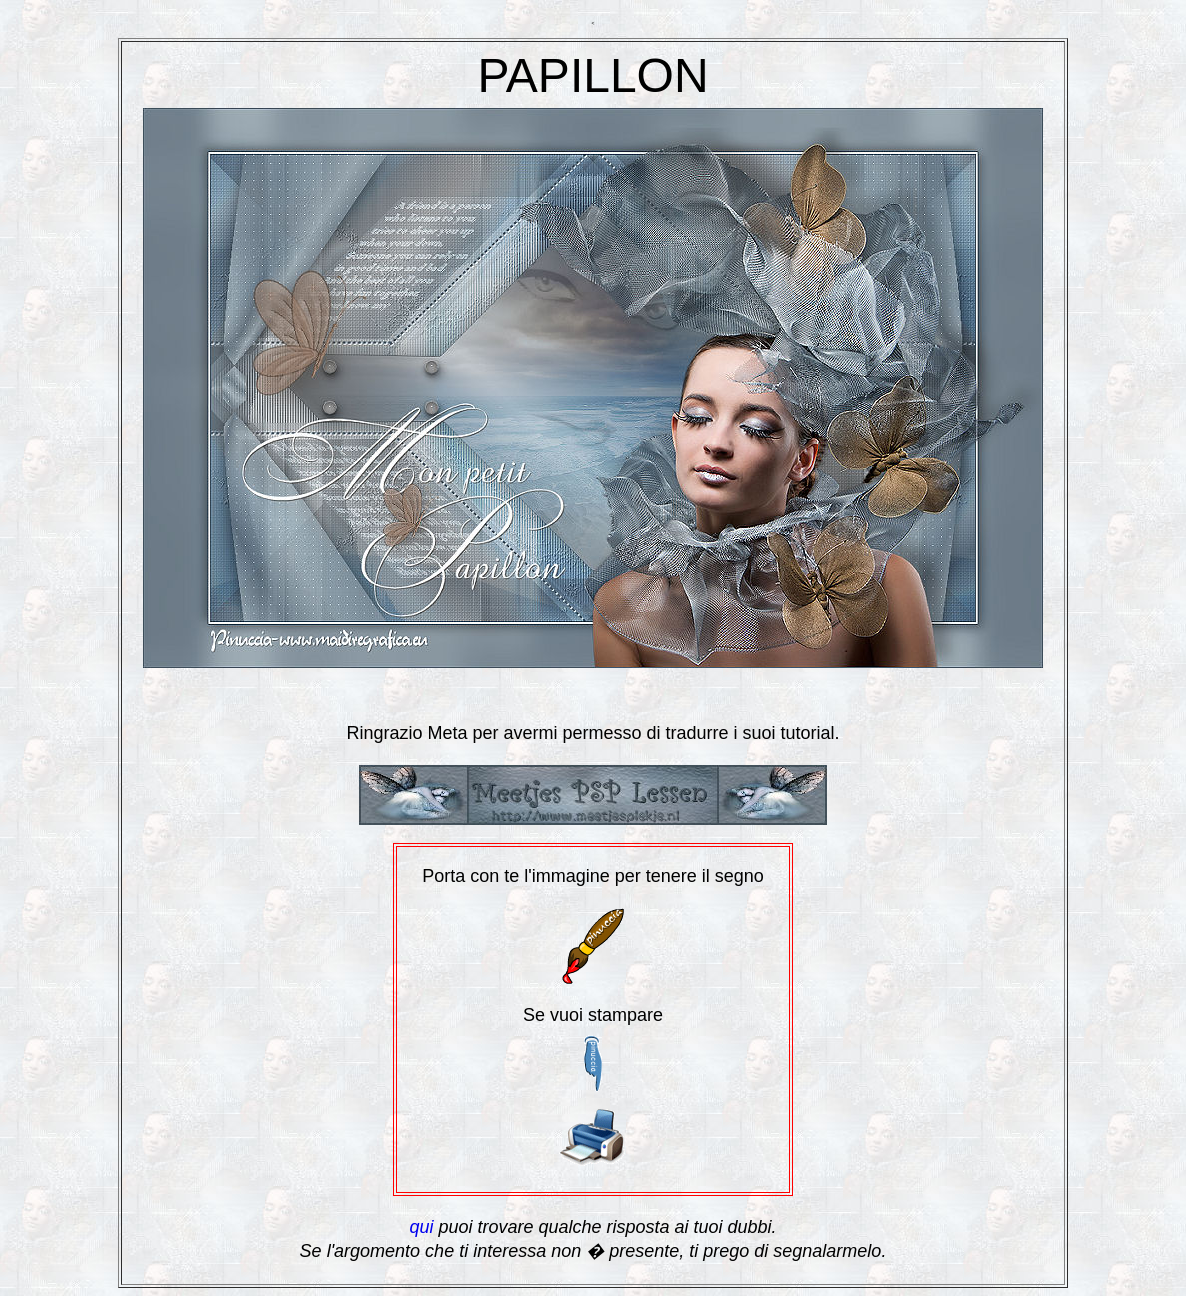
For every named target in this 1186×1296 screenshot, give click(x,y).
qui (421, 1227)
